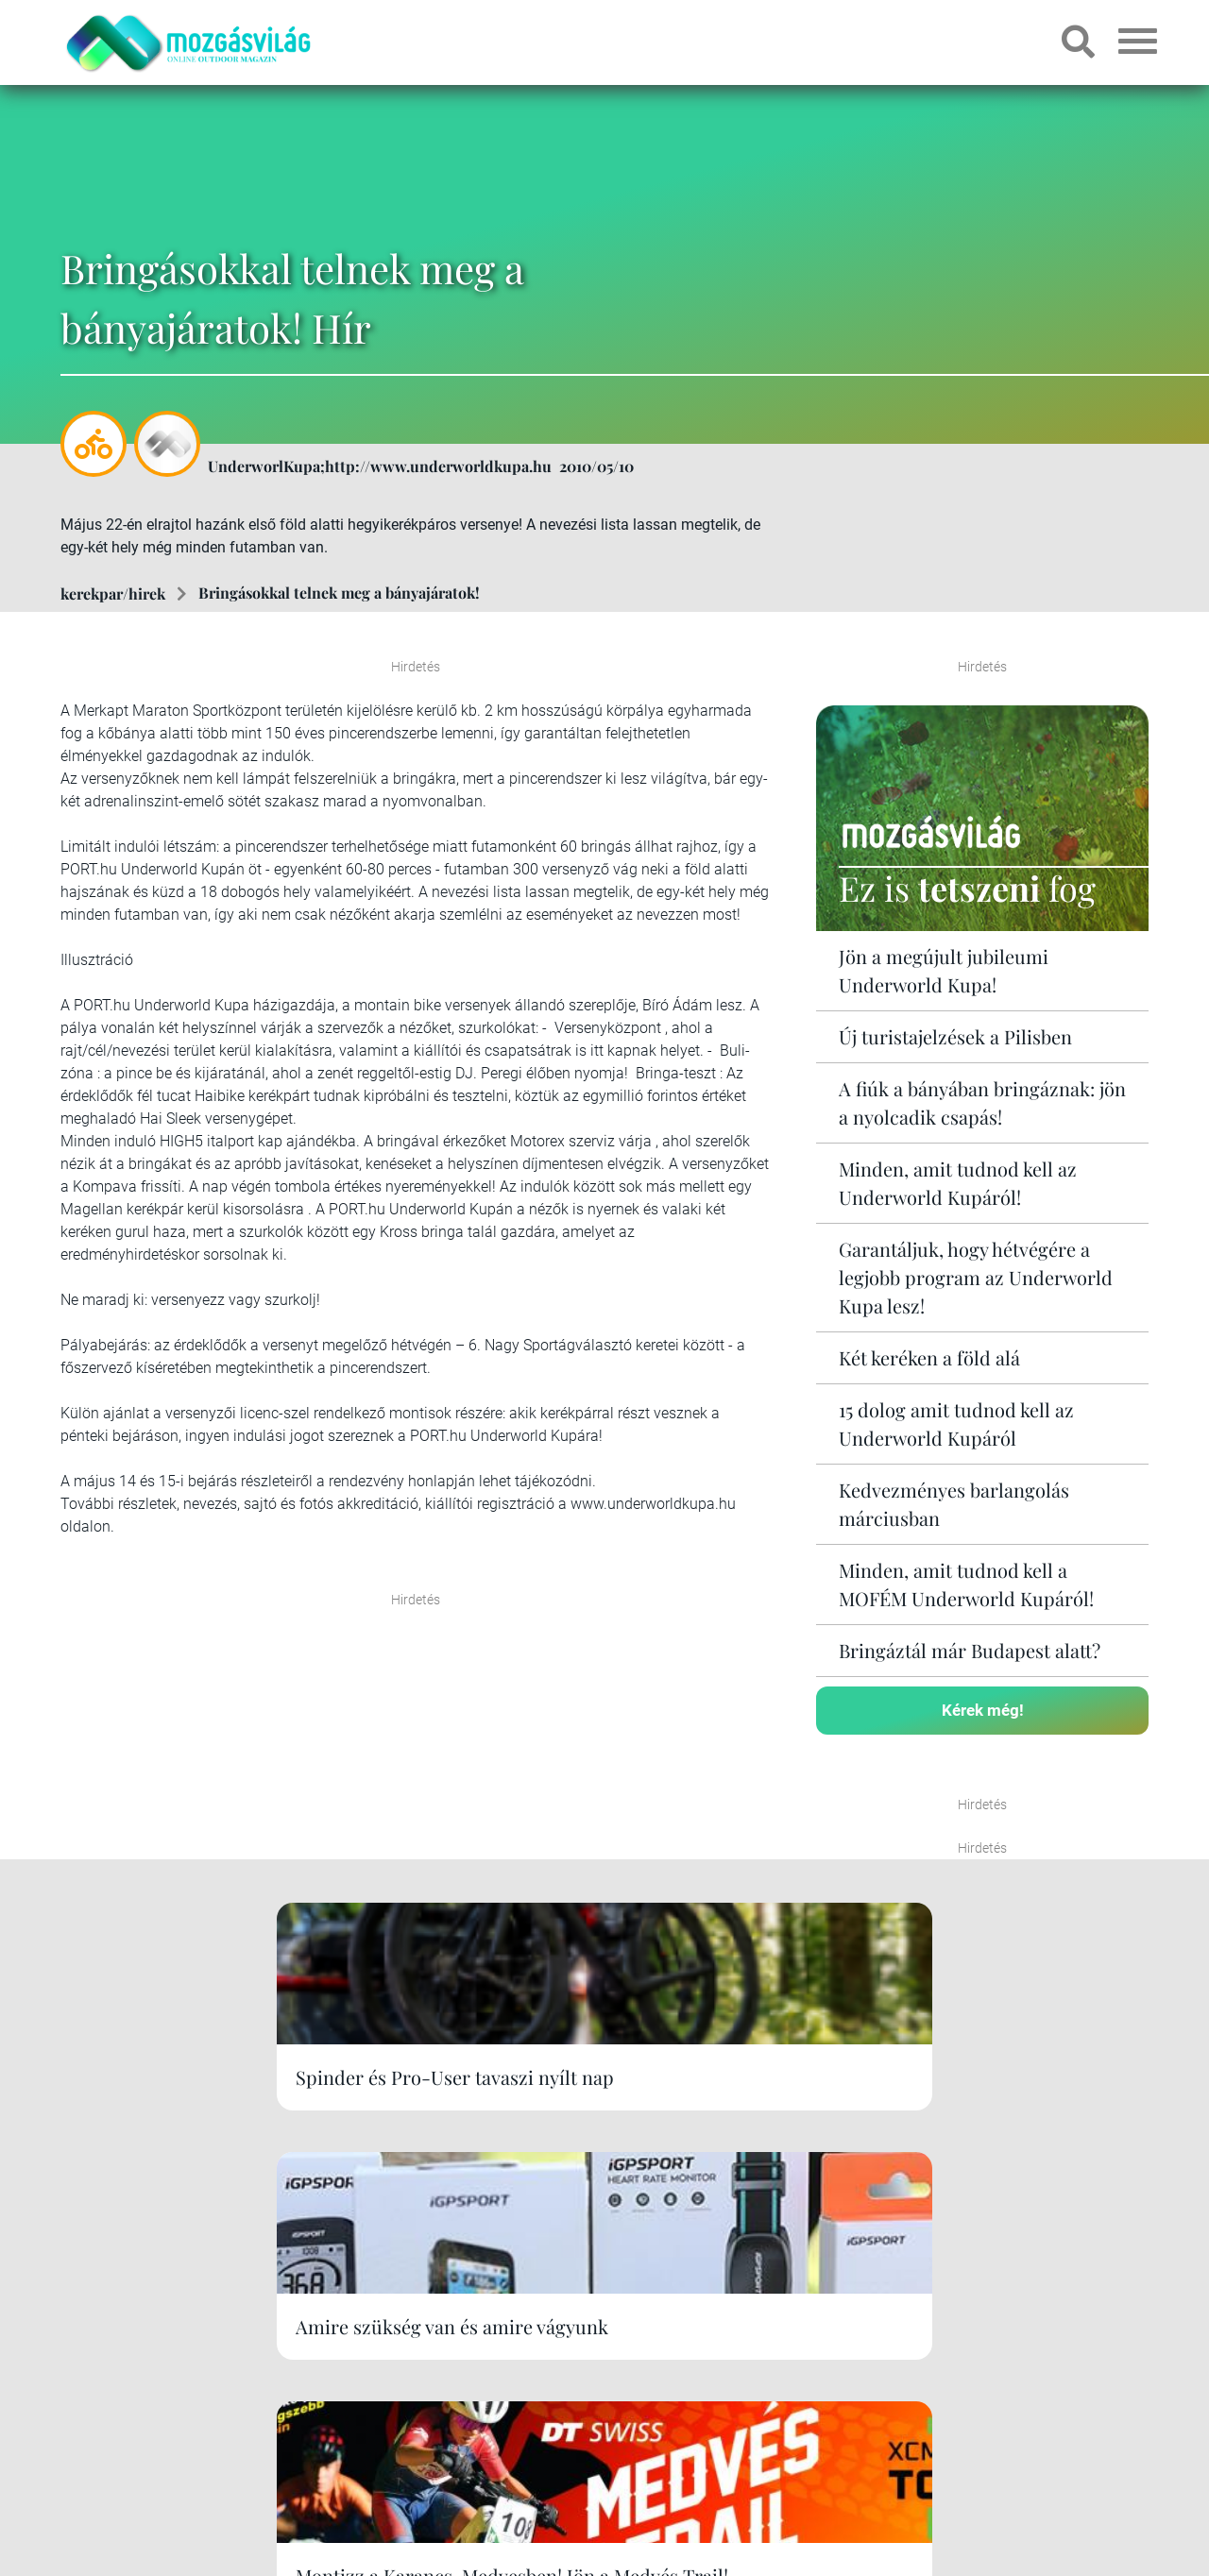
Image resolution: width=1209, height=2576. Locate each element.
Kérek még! (983, 1708)
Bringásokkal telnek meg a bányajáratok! (338, 592)
